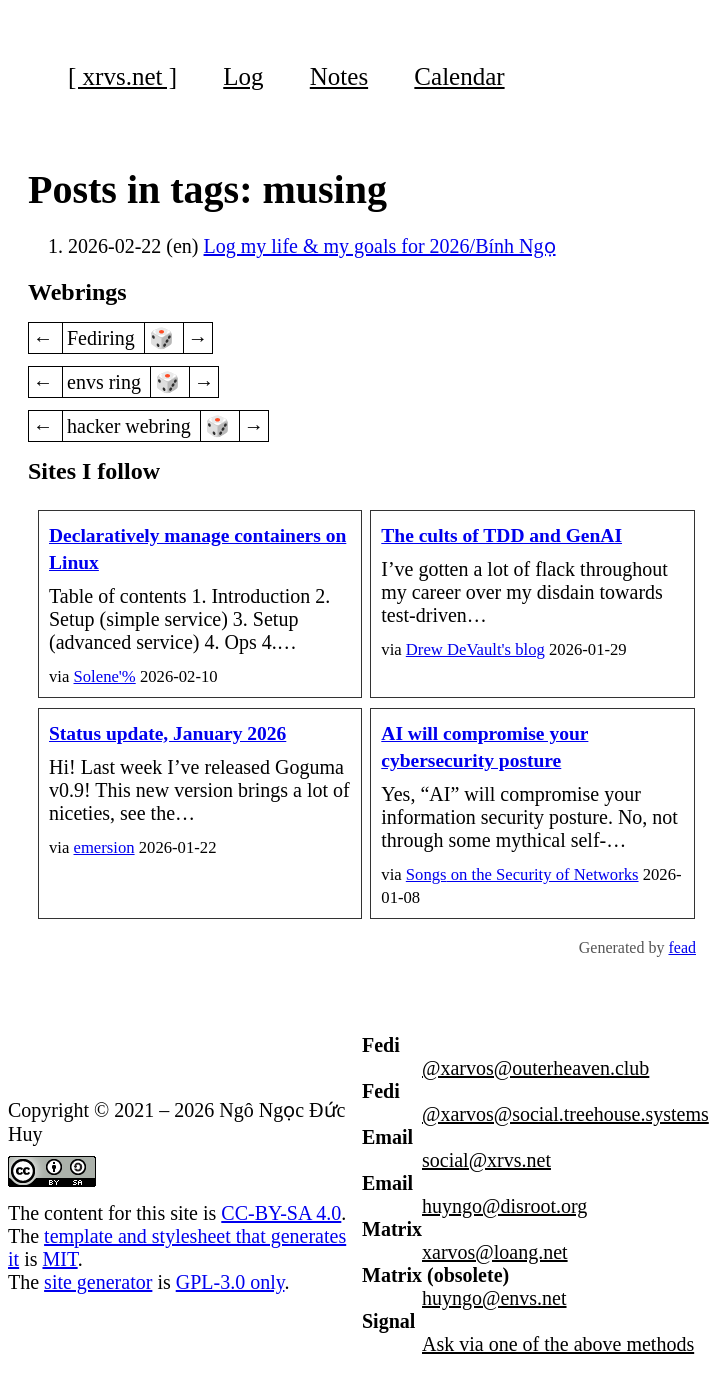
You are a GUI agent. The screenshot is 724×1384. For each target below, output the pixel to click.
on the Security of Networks (522, 874)
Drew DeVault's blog (475, 649)
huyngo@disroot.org (504, 1206)
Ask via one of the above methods (558, 1344)
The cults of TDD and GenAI (501, 535)
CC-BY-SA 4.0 (281, 1213)
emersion (104, 847)
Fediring (103, 338)
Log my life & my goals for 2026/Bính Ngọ (380, 246)
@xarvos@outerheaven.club (535, 1068)
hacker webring (131, 426)
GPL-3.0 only (230, 1282)
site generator (98, 1282)
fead (682, 947)
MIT (59, 1259)
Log (243, 76)
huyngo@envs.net (494, 1298)
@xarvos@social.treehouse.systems (565, 1114)
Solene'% (105, 676)
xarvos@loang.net (495, 1252)
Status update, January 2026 (167, 733)
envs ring (106, 382)
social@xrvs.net (486, 1160)
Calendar (459, 76)
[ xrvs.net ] (122, 76)
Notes (339, 76)
